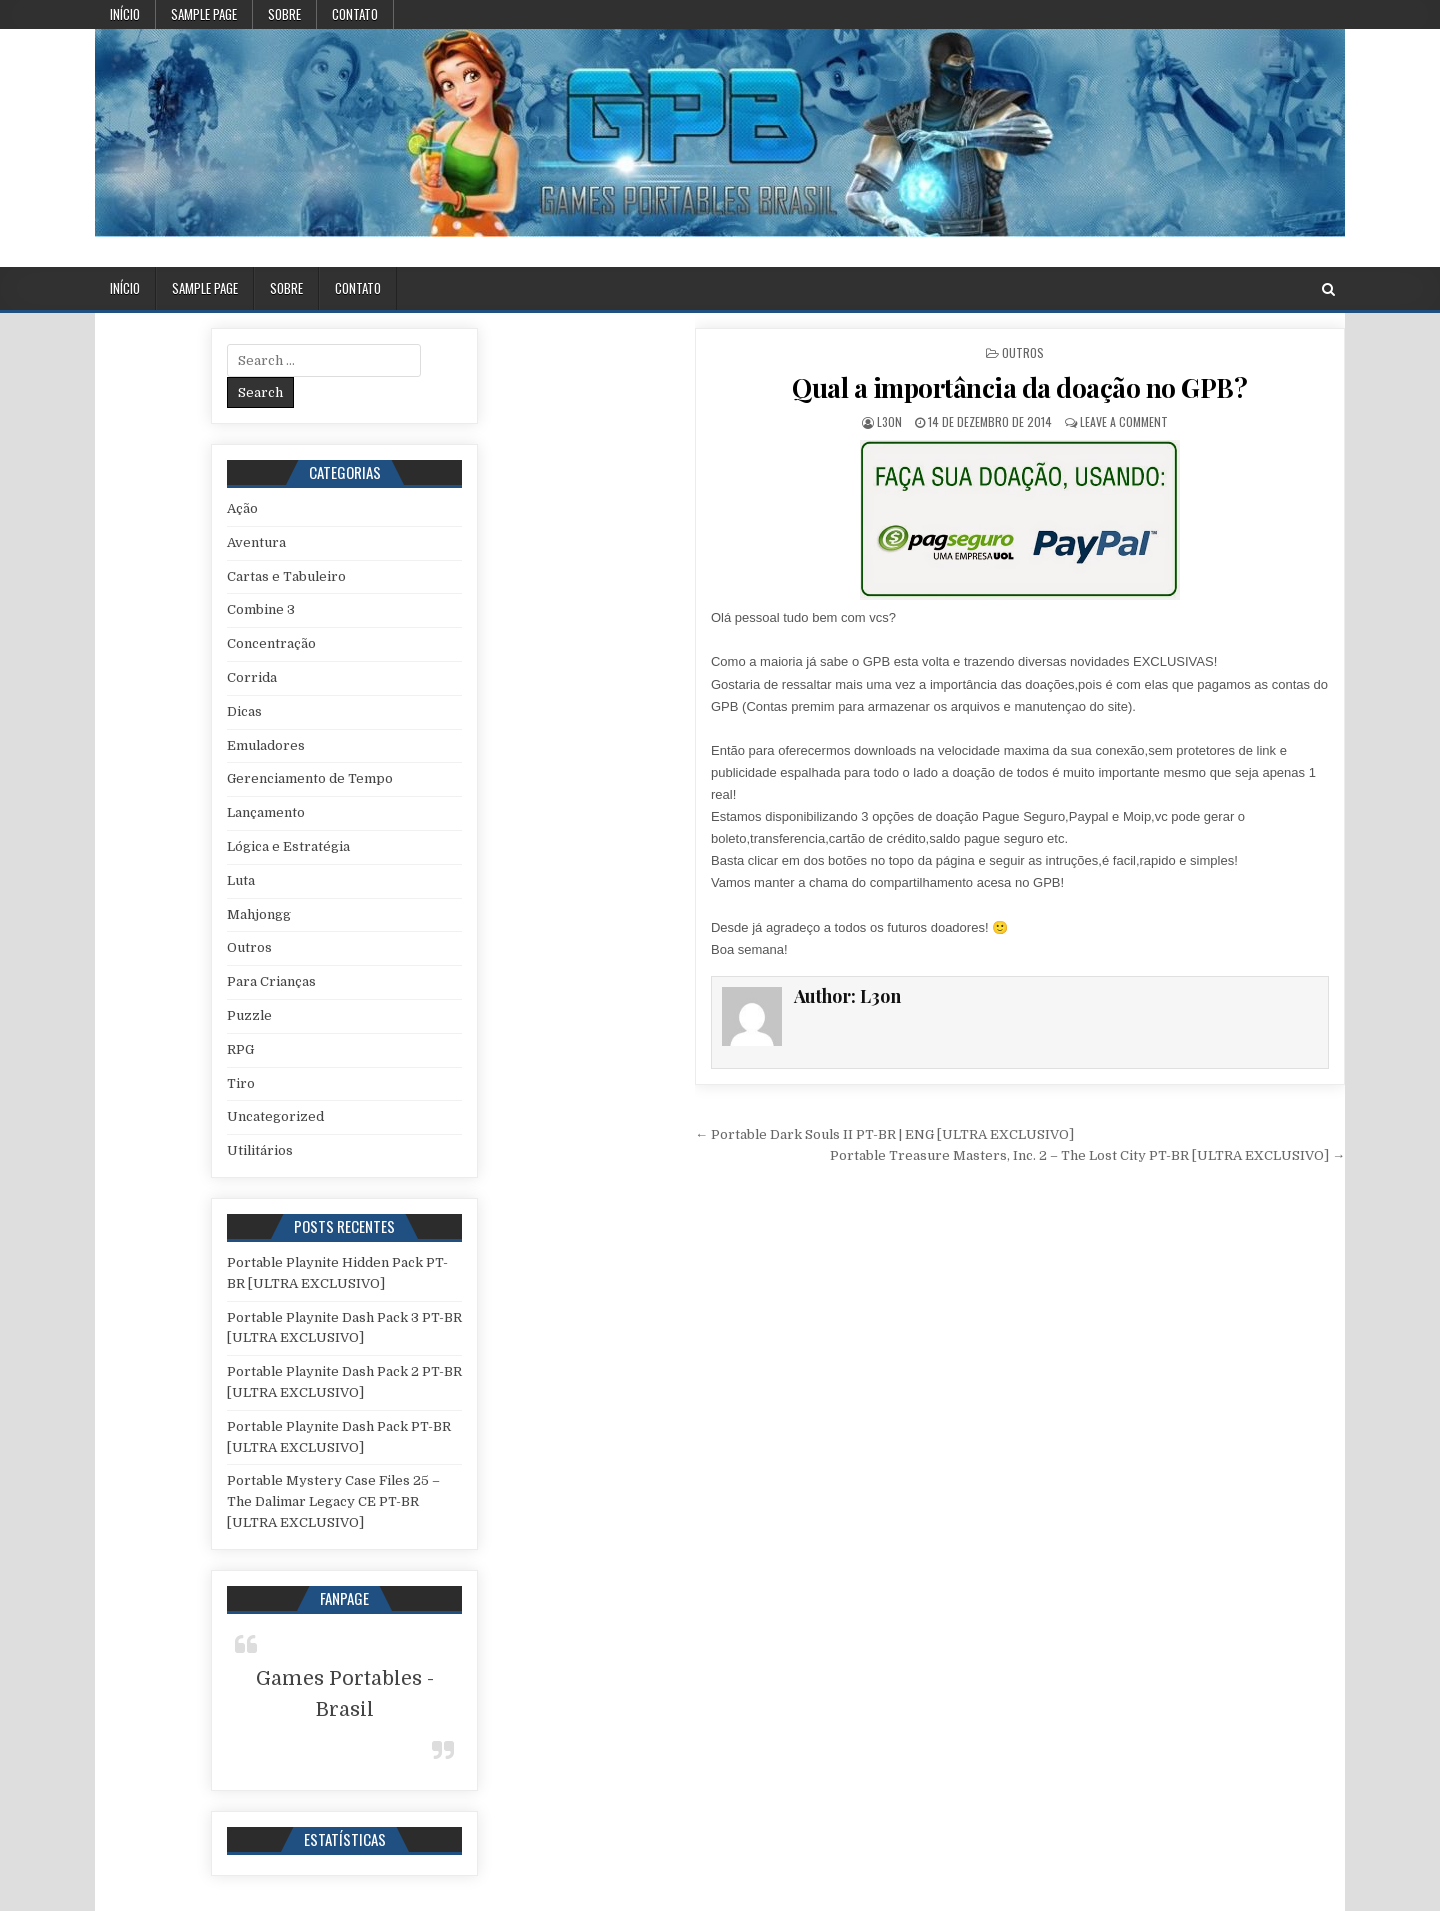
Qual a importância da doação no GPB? (1019, 387)
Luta (241, 880)
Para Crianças (271, 981)
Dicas (244, 711)
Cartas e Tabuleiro (286, 576)
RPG (240, 1049)
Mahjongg (259, 914)
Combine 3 (261, 609)
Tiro (241, 1083)
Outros (1023, 352)
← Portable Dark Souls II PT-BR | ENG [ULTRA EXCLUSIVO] (884, 1134)
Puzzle (249, 1015)
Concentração (271, 643)
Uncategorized (275, 1116)
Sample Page (204, 14)
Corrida (252, 677)
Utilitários (260, 1150)
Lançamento (266, 812)
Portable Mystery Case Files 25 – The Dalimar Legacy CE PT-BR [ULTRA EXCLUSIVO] (333, 1501)
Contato (355, 14)
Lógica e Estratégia (288, 846)
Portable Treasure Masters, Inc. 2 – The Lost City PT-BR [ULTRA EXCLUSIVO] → (1087, 1155)
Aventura (256, 542)
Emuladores (266, 745)
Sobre (284, 14)
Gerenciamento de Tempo (310, 778)
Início (125, 14)
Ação (242, 508)
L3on (889, 421)
